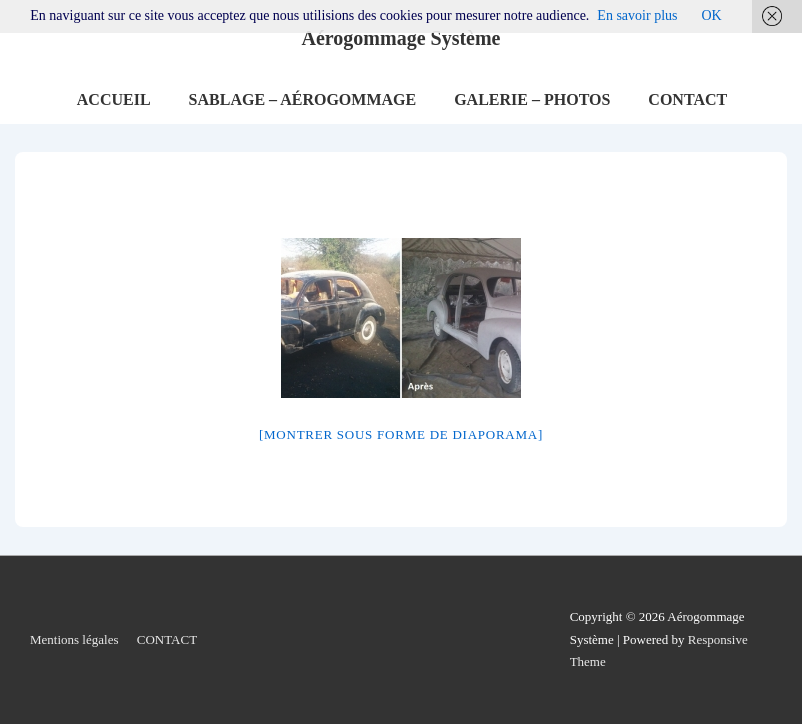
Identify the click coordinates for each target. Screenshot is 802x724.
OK (711, 15)
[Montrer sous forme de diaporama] (401, 434)
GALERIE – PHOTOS (532, 99)
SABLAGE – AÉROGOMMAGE (303, 99)
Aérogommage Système (400, 38)
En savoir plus (637, 15)
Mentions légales (74, 639)
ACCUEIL (114, 99)
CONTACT (687, 99)
